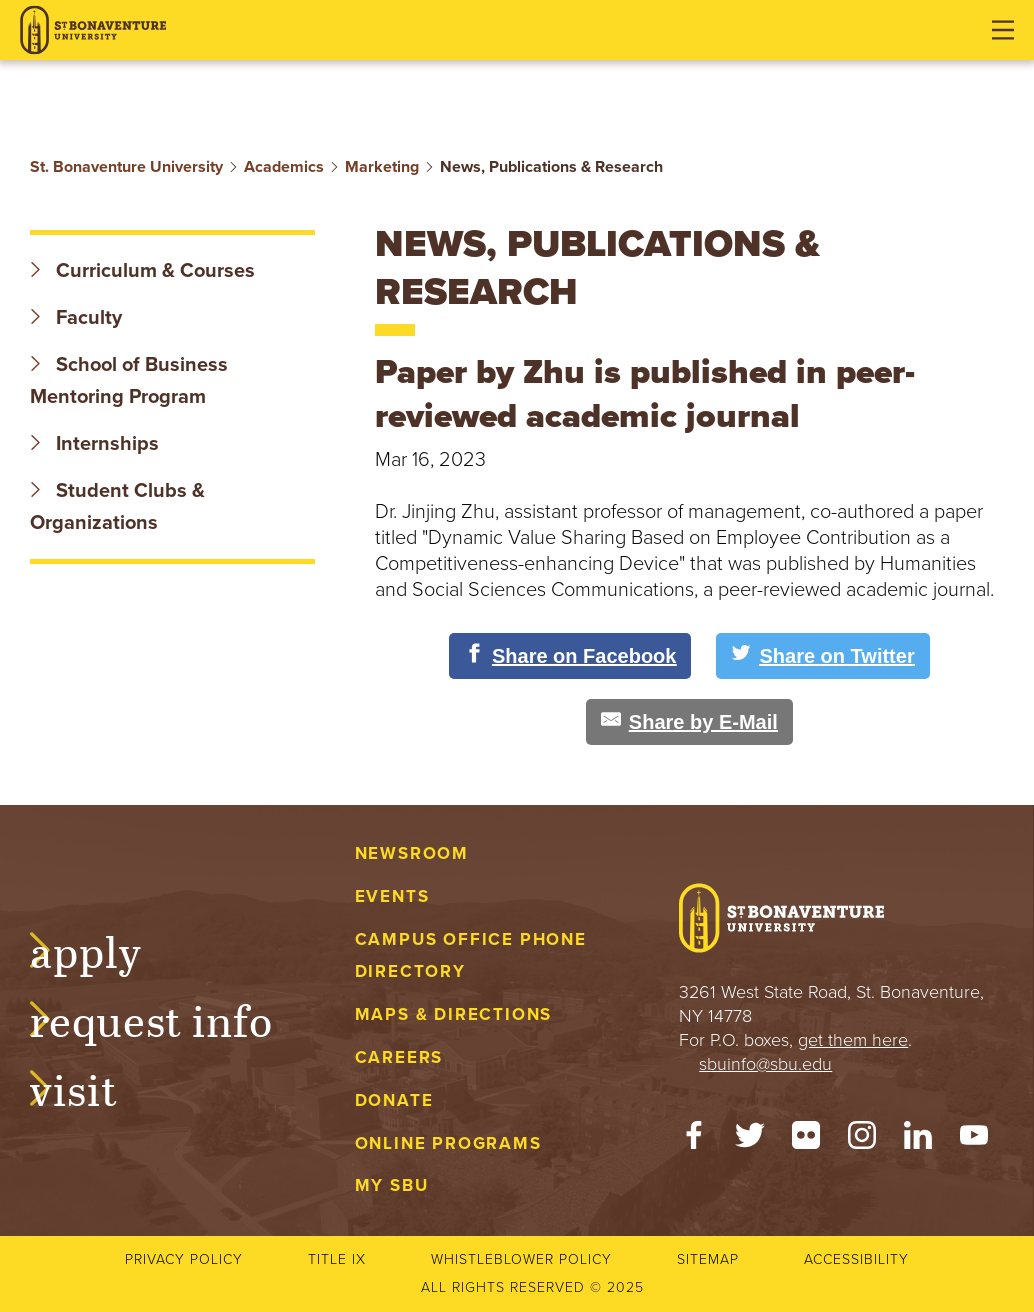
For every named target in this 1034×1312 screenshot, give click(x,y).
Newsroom (412, 853)
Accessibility (856, 1259)
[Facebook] (694, 1140)
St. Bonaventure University (126, 167)
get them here (853, 1040)
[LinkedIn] (918, 1140)
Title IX (337, 1259)
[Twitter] (750, 1140)
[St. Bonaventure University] (93, 30)
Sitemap (708, 1259)
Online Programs (448, 1143)
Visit (94, 1087)
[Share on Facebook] (570, 656)
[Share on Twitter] (822, 656)
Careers (399, 1057)
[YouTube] (974, 1140)
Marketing (382, 167)
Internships (94, 444)
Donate (394, 1100)
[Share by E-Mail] (689, 722)
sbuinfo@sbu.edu (765, 1064)
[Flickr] (806, 1140)
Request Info (171, 1018)
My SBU (392, 1185)
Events (392, 896)
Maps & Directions (453, 1014)
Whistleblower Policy (521, 1259)
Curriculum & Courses (142, 271)
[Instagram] (862, 1140)
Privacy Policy (184, 1259)
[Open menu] (1003, 30)
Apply (106, 949)
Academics (284, 167)
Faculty (76, 318)
